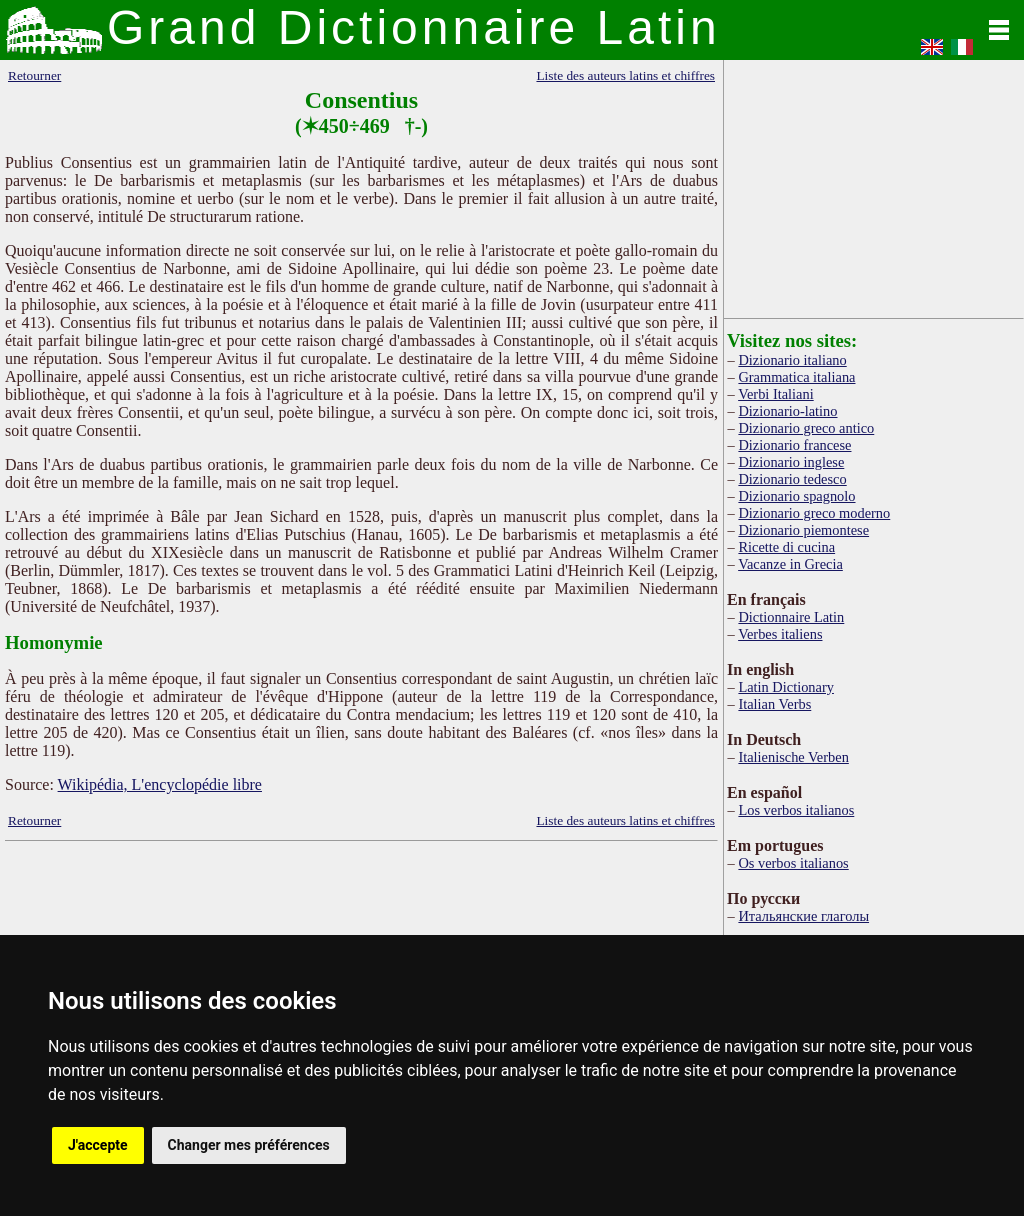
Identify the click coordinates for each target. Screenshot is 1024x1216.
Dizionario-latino (787, 411)
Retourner (34, 75)
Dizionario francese (794, 445)
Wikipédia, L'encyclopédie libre (160, 784)
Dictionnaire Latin (791, 617)
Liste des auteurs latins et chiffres (625, 75)
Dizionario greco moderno (814, 513)
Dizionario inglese (791, 462)
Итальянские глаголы (803, 916)
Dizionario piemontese (803, 530)
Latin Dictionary (786, 687)
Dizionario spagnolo (796, 496)
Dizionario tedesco (792, 479)
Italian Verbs (774, 704)
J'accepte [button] (98, 1145)
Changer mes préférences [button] (249, 1145)
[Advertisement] (874, 185)
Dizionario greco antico (806, 428)
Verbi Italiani (776, 394)
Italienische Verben (793, 757)
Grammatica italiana (796, 377)
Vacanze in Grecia (790, 564)
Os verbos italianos (793, 863)
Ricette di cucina (786, 547)
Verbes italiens (780, 634)
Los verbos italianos (796, 810)
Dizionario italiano (792, 360)
